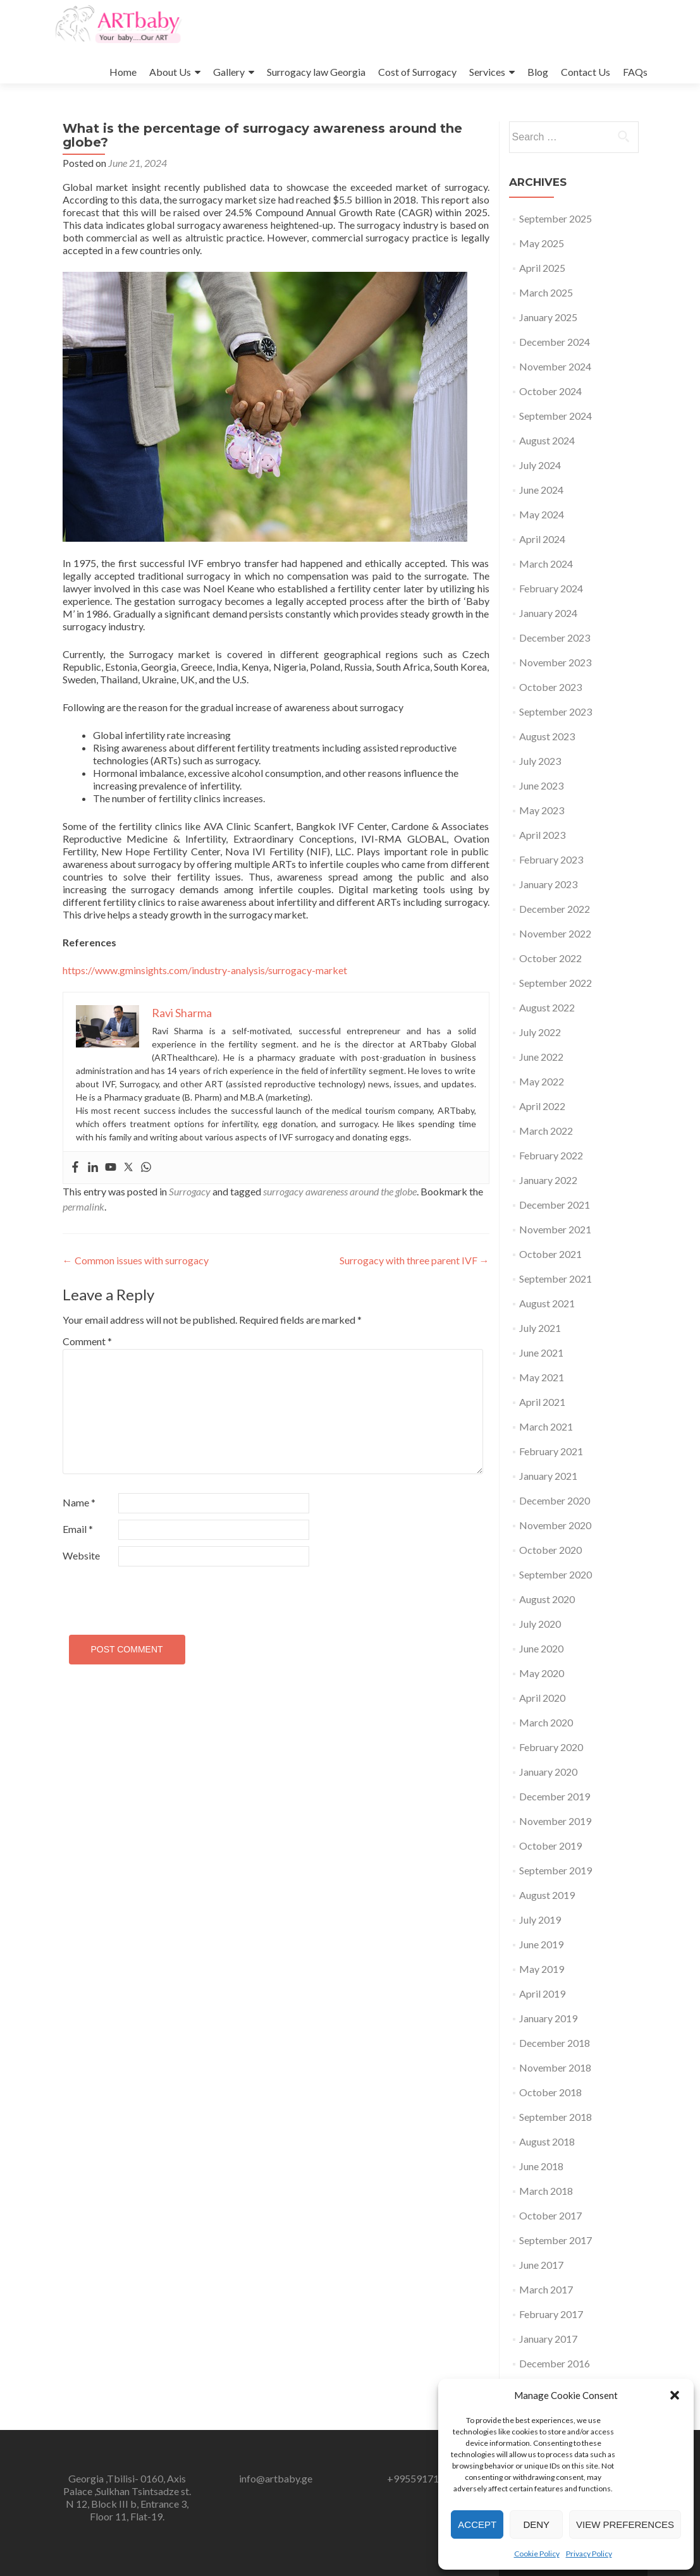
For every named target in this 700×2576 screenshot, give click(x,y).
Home (123, 72)
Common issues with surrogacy (136, 1260)
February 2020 (551, 1747)
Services (487, 72)
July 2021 (540, 1328)
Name (79, 1502)
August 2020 (547, 1599)
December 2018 (554, 2043)
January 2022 (548, 1180)
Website (81, 1555)
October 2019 (550, 1846)
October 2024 (550, 391)
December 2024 (554, 342)
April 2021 (542, 1402)
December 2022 (554, 909)
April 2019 (542, 1993)
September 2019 (555, 1870)
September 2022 (555, 983)
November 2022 (555, 933)
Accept (477, 2524)
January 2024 (548, 613)
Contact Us (585, 72)
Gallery (229, 72)
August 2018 (547, 2141)
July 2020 (540, 1624)
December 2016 (554, 2363)
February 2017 (551, 2314)
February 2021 (551, 1451)
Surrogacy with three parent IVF (414, 1260)
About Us (170, 72)
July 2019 (540, 1920)
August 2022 (547, 1007)
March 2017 (546, 2289)
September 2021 (555, 1279)
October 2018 (550, 2092)
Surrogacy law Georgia (316, 72)
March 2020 (546, 1722)
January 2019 (548, 2018)
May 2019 (541, 1969)
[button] (674, 2395)
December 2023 (554, 638)
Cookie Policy (537, 2553)
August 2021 (547, 1303)
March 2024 (546, 564)
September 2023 (555, 711)
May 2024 (541, 514)
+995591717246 (424, 2478)
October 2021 (550, 1254)
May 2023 (541, 810)
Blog (537, 72)
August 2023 (547, 736)
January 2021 (548, 1476)
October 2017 (550, 2215)
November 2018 (555, 2067)
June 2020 (541, 1648)
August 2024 (547, 440)
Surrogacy (190, 1191)
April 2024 (542, 539)
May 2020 (541, 1673)
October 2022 (550, 958)
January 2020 (548, 1772)
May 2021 (541, 1377)
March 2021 (546, 1426)
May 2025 (541, 243)
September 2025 (555, 218)
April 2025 (542, 268)
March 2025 (546, 292)
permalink (83, 1206)
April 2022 (542, 1106)
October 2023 (550, 687)
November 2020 (555, 1525)
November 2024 (555, 366)
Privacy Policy (589, 2553)
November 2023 (555, 662)
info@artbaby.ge (275, 2478)
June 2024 (541, 490)
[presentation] (149, 1595)
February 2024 (551, 588)
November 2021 (555, 1229)
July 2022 (540, 1032)
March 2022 (546, 1131)
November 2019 (555, 1821)
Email (78, 1529)
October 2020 (550, 1550)
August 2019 (547, 1895)
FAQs (635, 72)
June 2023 (541, 785)
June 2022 (541, 1057)
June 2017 (541, 2265)
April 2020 (542, 1698)
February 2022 (551, 1155)
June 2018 (541, 2166)
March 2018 (546, 2191)
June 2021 (541, 1352)
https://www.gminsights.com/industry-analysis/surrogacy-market (205, 970)
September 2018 (555, 2117)
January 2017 (548, 2339)
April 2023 (542, 835)
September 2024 (555, 416)
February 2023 (551, 859)
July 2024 (540, 465)
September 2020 (555, 1574)
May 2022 (541, 1081)
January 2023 (548, 884)
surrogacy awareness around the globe (340, 1191)
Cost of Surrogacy (417, 72)
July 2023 (540, 761)
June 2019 (541, 1944)
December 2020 (554, 1500)
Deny (536, 2524)
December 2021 (554, 1205)
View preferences (625, 2524)
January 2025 (548, 317)
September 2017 (555, 2240)
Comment (87, 1341)
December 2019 (554, 1796)
